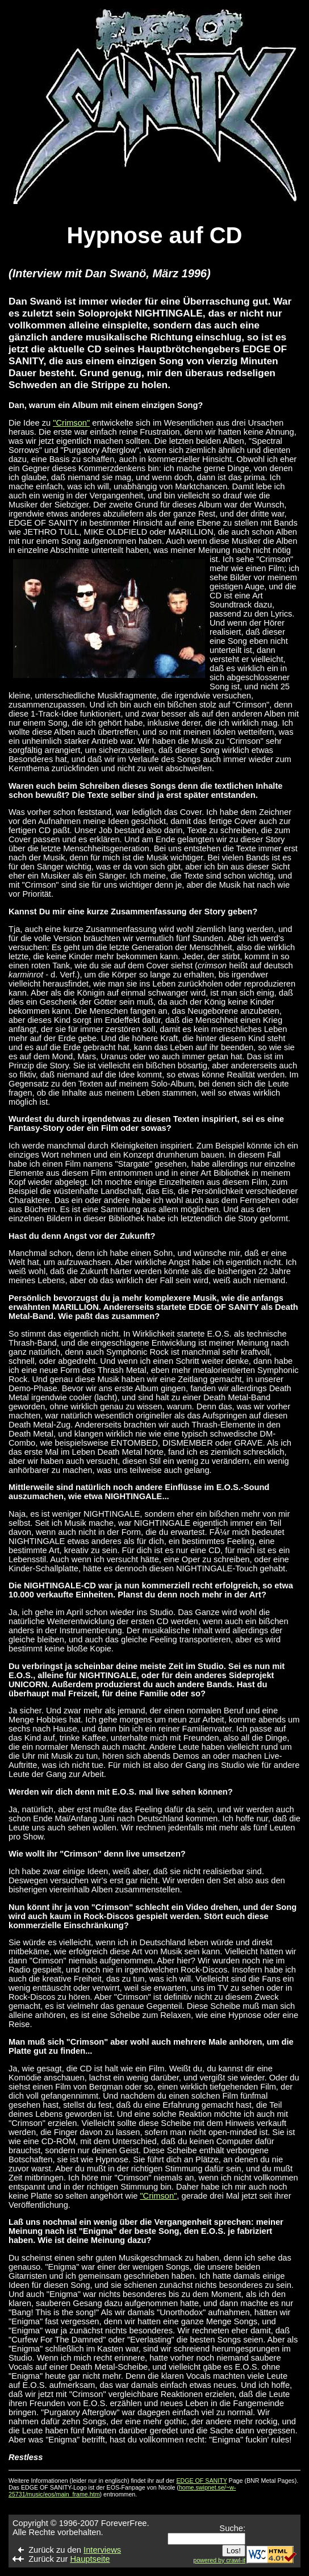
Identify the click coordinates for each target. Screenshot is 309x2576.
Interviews (102, 2549)
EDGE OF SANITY (201, 2480)
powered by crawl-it (219, 2560)
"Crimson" (71, 422)
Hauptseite (90, 2558)
